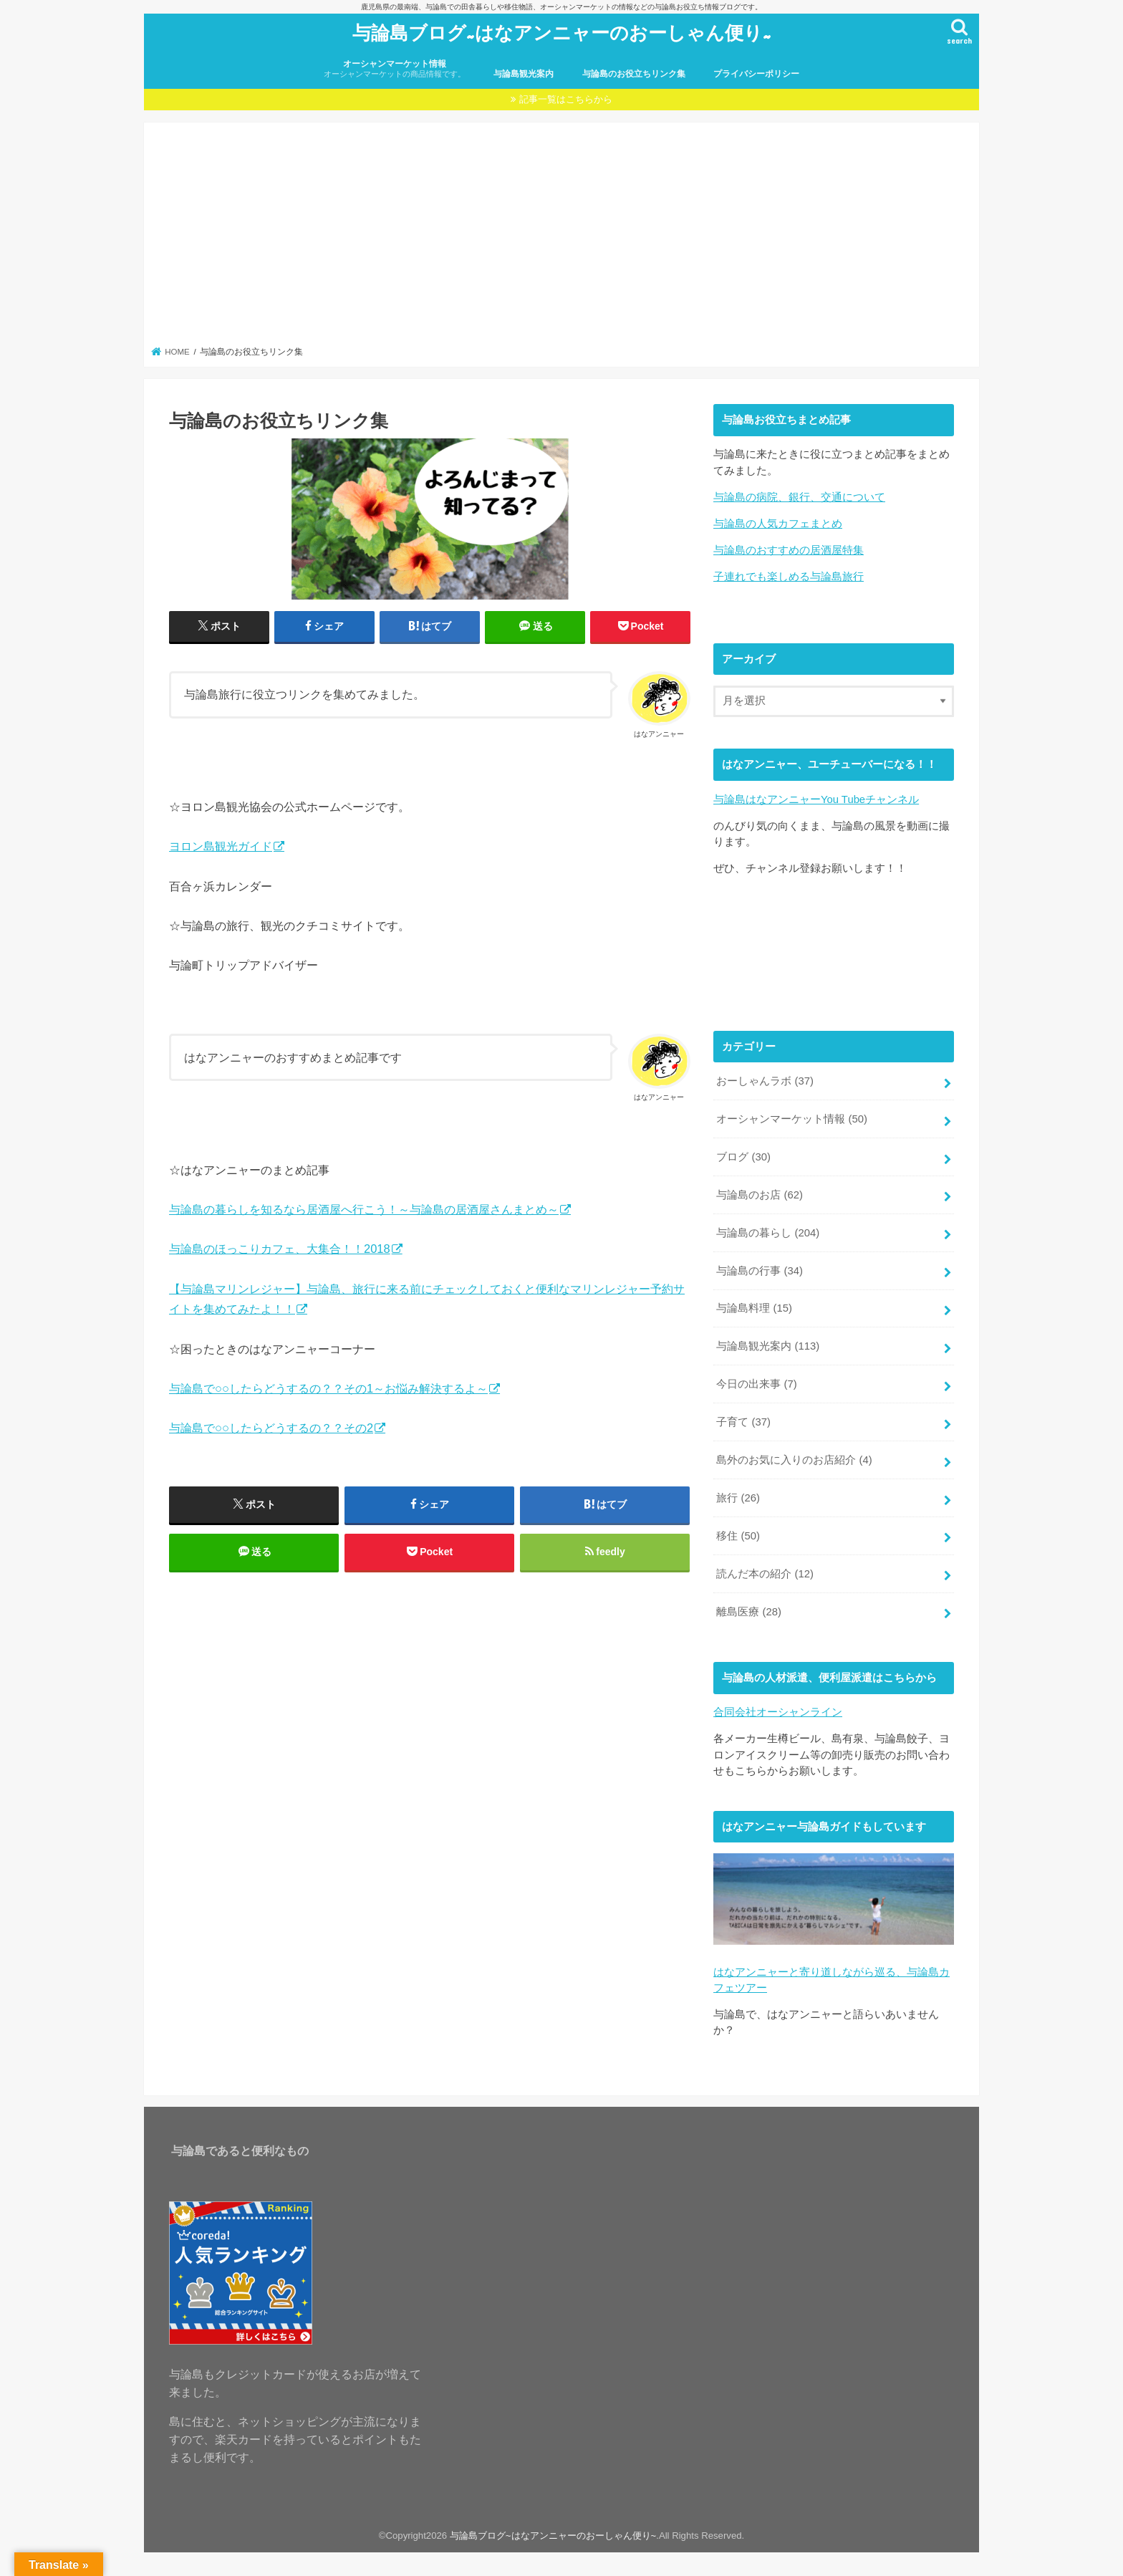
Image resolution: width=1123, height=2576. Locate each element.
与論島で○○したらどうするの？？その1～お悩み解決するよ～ (328, 1388)
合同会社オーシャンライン (777, 1712)
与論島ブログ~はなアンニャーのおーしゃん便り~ (561, 32)
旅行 (738, 1498)
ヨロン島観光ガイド (220, 846)
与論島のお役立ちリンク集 (633, 74)
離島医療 (748, 1612)
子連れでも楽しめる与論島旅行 (788, 576)
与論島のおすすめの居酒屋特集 (788, 550)
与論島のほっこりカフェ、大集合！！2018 (279, 1248)
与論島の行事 (759, 1271)
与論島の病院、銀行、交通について (799, 497)
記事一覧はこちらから (565, 99)
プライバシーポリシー (756, 74)
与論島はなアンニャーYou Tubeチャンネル (816, 799)
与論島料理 (754, 1308)
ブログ (743, 1157)
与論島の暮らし (767, 1233)
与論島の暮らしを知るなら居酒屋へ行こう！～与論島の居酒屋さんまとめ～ (364, 1209)
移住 (738, 1536)
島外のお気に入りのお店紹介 (794, 1460)
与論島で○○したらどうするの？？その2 (271, 1427)
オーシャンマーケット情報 (395, 69)
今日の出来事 (756, 1384)
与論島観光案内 (523, 74)
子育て (743, 1422)
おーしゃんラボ (765, 1081)
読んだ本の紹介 (765, 1574)
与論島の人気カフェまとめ (777, 523)
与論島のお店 (759, 1195)
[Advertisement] (562, 238)
